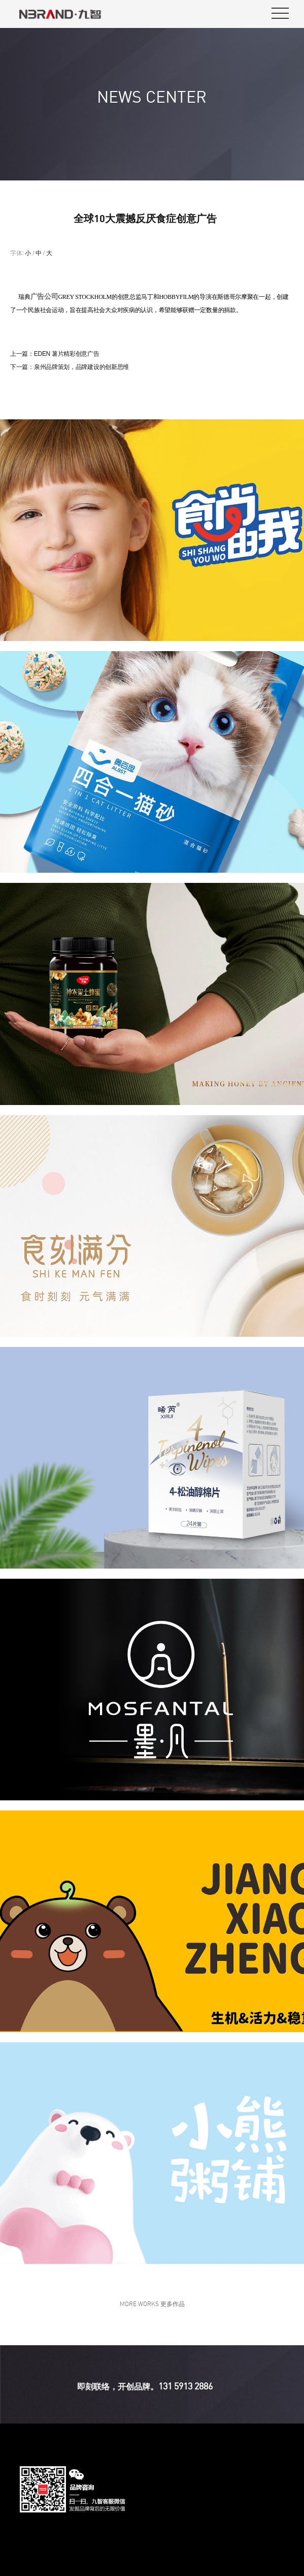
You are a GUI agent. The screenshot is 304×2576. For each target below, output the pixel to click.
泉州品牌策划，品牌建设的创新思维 (81, 367)
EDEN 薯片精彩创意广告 (66, 353)
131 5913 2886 (185, 2385)
